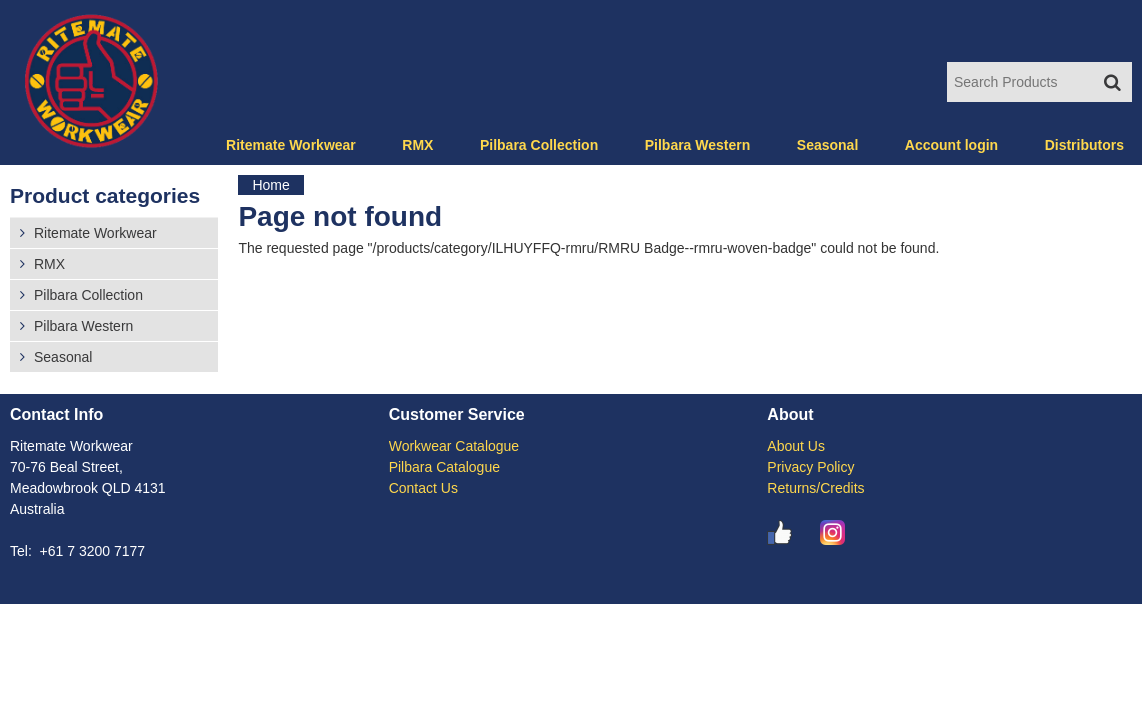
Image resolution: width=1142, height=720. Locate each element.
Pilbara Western (698, 145)
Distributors (1084, 145)
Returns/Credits (815, 488)
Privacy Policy (810, 467)
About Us (796, 446)
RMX (417, 145)
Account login (951, 145)
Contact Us (423, 488)
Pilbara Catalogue (444, 467)
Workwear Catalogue (454, 446)
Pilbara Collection (539, 145)
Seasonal (827, 145)
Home (270, 185)
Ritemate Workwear (291, 145)
